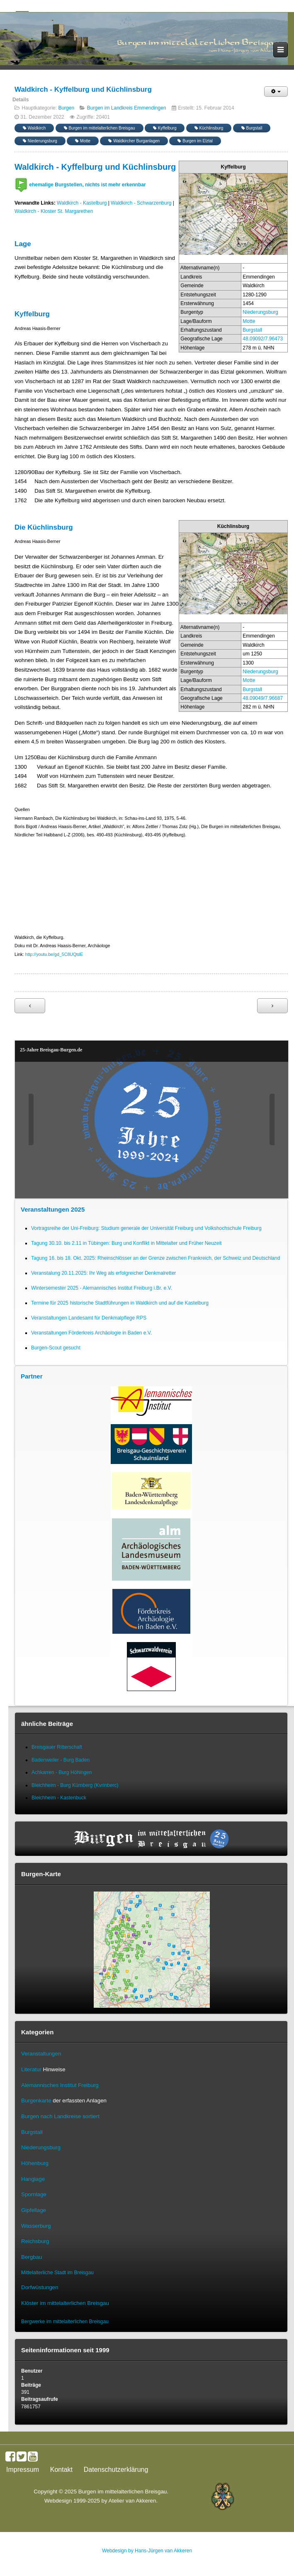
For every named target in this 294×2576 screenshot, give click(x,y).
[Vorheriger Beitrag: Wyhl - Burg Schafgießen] (30, 1005)
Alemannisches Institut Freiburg (60, 2085)
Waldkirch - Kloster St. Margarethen (54, 211)
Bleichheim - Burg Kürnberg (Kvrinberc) (75, 1785)
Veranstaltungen (41, 2054)
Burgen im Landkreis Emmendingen (126, 108)
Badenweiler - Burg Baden (61, 1760)
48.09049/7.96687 (263, 698)
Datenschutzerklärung (116, 2469)
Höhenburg (35, 2163)
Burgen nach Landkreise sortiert (60, 2116)
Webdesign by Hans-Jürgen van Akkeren (147, 2551)
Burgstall (251, 128)
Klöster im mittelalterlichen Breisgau (65, 2303)
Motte (82, 141)
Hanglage (33, 2179)
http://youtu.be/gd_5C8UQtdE (54, 954)
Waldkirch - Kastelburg (82, 203)
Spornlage (33, 2194)
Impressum (22, 2469)
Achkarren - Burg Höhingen (62, 1772)
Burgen (66, 108)
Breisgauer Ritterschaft (57, 1747)
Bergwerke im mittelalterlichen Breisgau (65, 2321)
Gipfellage (33, 2210)
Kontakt (61, 2469)
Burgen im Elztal (195, 141)
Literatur (31, 2069)
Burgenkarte (36, 2100)
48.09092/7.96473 (263, 339)
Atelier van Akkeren (132, 2501)
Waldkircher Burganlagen (134, 141)
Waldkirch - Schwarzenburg (141, 203)
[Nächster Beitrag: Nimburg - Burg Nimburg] (272, 1005)
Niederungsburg (40, 141)
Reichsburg (35, 2241)
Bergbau (31, 2257)
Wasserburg (36, 2226)
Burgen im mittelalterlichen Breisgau (99, 128)
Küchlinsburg (209, 128)
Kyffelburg (165, 128)
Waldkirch (34, 128)
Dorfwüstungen (39, 2287)
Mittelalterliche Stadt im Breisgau (57, 2272)
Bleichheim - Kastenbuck (59, 1798)
